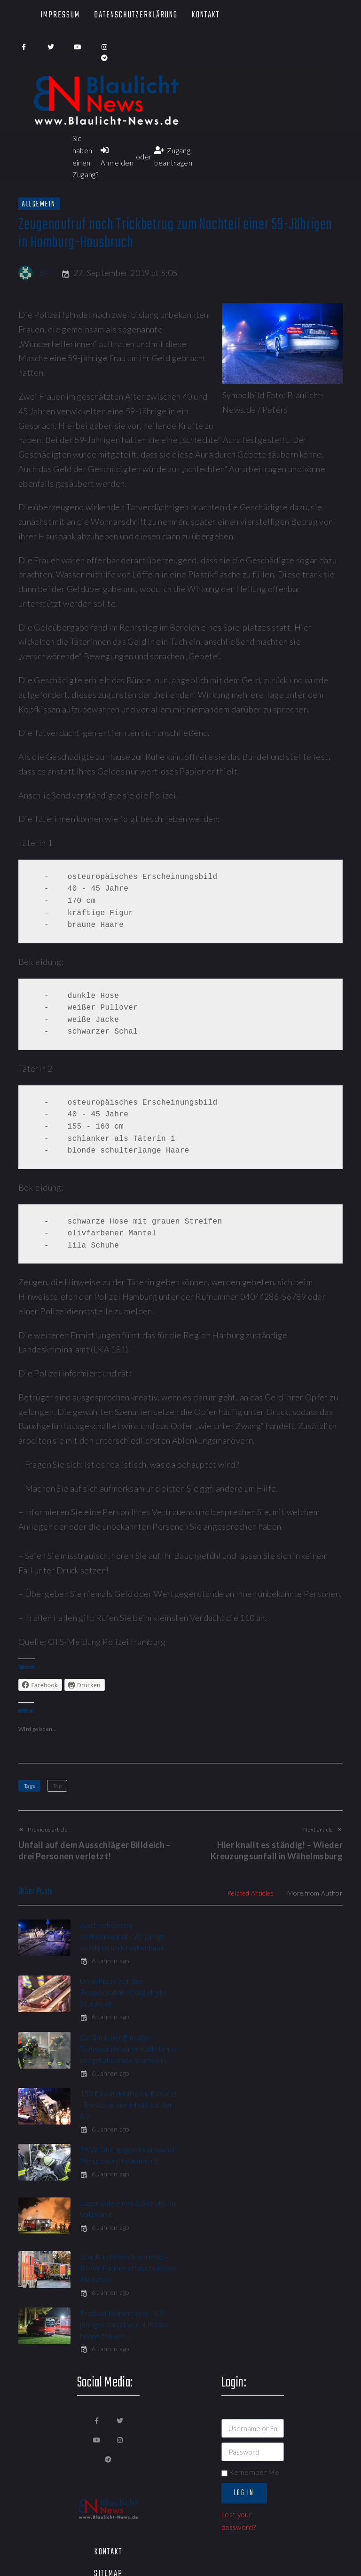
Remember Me (250, 2264)
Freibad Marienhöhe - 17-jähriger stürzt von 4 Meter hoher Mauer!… (293, 2116)
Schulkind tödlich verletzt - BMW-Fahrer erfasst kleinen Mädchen (124, 2116)
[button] (174, 2480)
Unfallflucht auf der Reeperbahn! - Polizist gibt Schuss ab (293, 1936)
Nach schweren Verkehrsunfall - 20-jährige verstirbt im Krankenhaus (123, 1936)
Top (57, 1785)
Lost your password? (238, 2312)
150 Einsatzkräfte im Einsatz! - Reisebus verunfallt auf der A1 (283, 1992)
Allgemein (39, 204)
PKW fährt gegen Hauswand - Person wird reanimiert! (120, 2060)
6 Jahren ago (105, 1961)
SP (44, 273)
